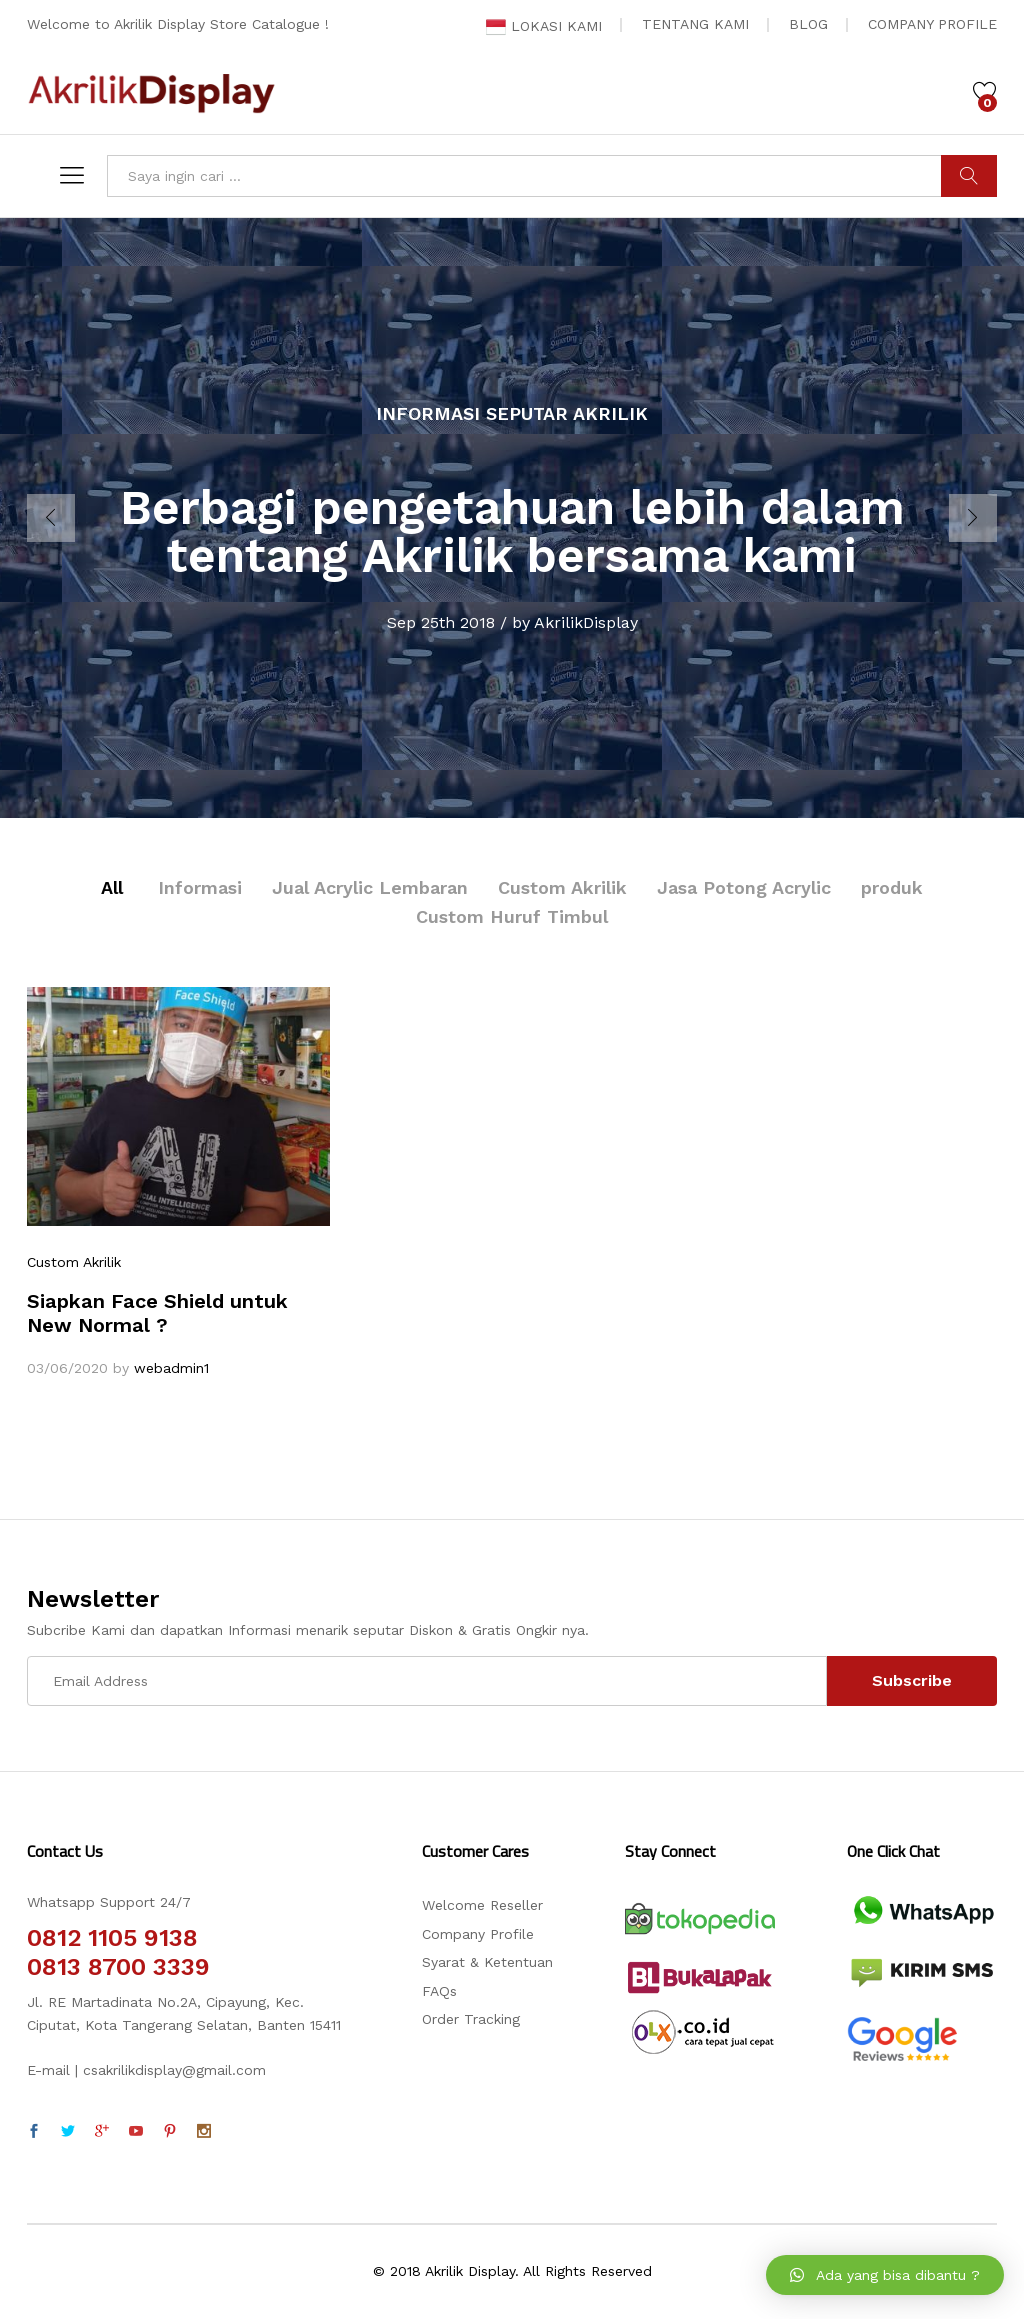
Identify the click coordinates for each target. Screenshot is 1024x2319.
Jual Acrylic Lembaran (370, 887)
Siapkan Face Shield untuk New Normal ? (157, 1313)
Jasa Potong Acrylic (744, 887)
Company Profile (478, 1934)
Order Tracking (471, 2019)
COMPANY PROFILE (932, 24)
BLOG (808, 24)
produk (892, 887)
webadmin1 (171, 1368)
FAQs (439, 1991)
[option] (512, 518)
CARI (969, 176)
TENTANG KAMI (695, 24)
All (112, 887)
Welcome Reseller (482, 1905)
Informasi (200, 887)
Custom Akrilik (562, 887)
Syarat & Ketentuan (487, 1962)
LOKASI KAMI (544, 26)
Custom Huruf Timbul (512, 916)
